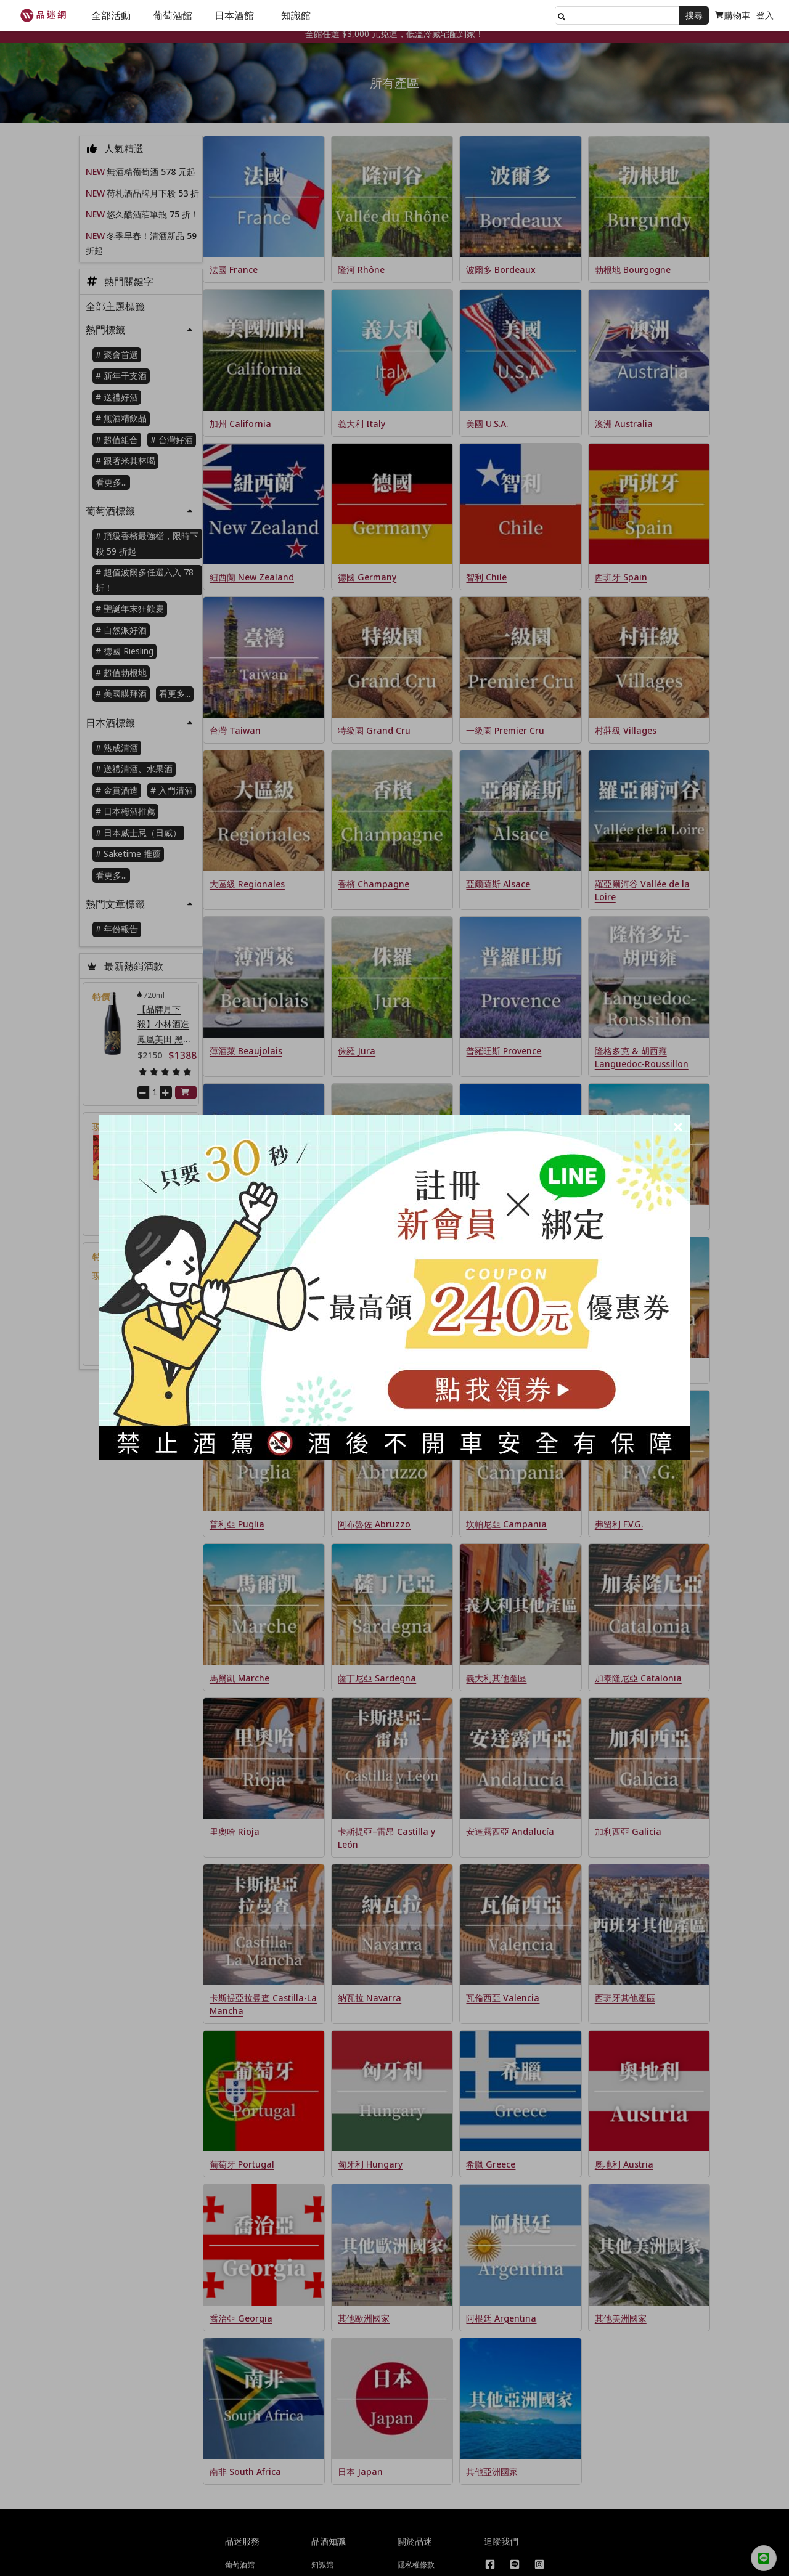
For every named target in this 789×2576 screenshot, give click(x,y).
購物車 (732, 15)
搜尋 (694, 15)
